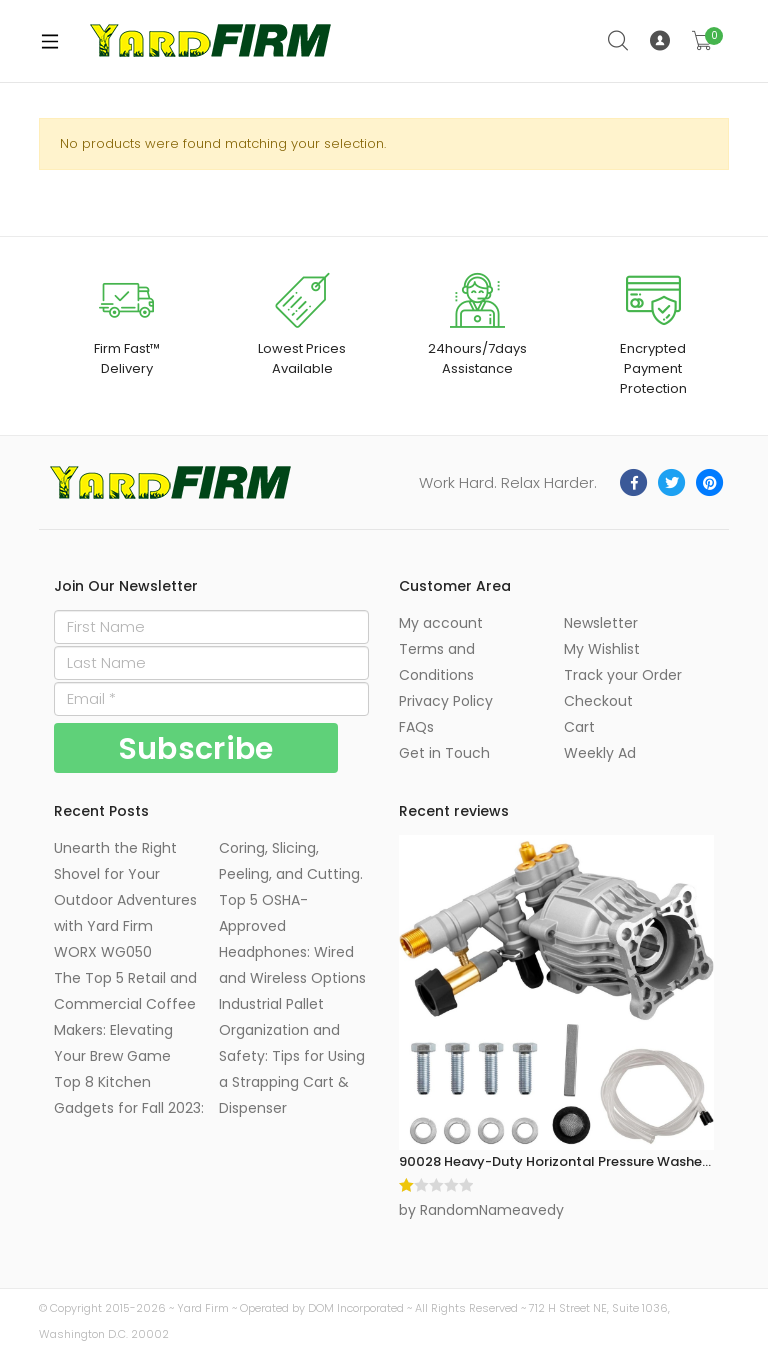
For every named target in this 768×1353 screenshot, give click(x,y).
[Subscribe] (196, 748)
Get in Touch (444, 753)
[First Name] (211, 627)
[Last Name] (211, 663)
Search (619, 41)
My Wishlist (602, 649)
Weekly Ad (600, 753)
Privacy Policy (446, 701)
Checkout (598, 701)
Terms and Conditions (437, 662)
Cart (579, 727)
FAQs (416, 727)
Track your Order (623, 675)
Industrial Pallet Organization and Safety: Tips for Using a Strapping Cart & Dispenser (292, 1056)
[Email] (211, 699)
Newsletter (601, 623)
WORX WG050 (103, 952)
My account (441, 623)
